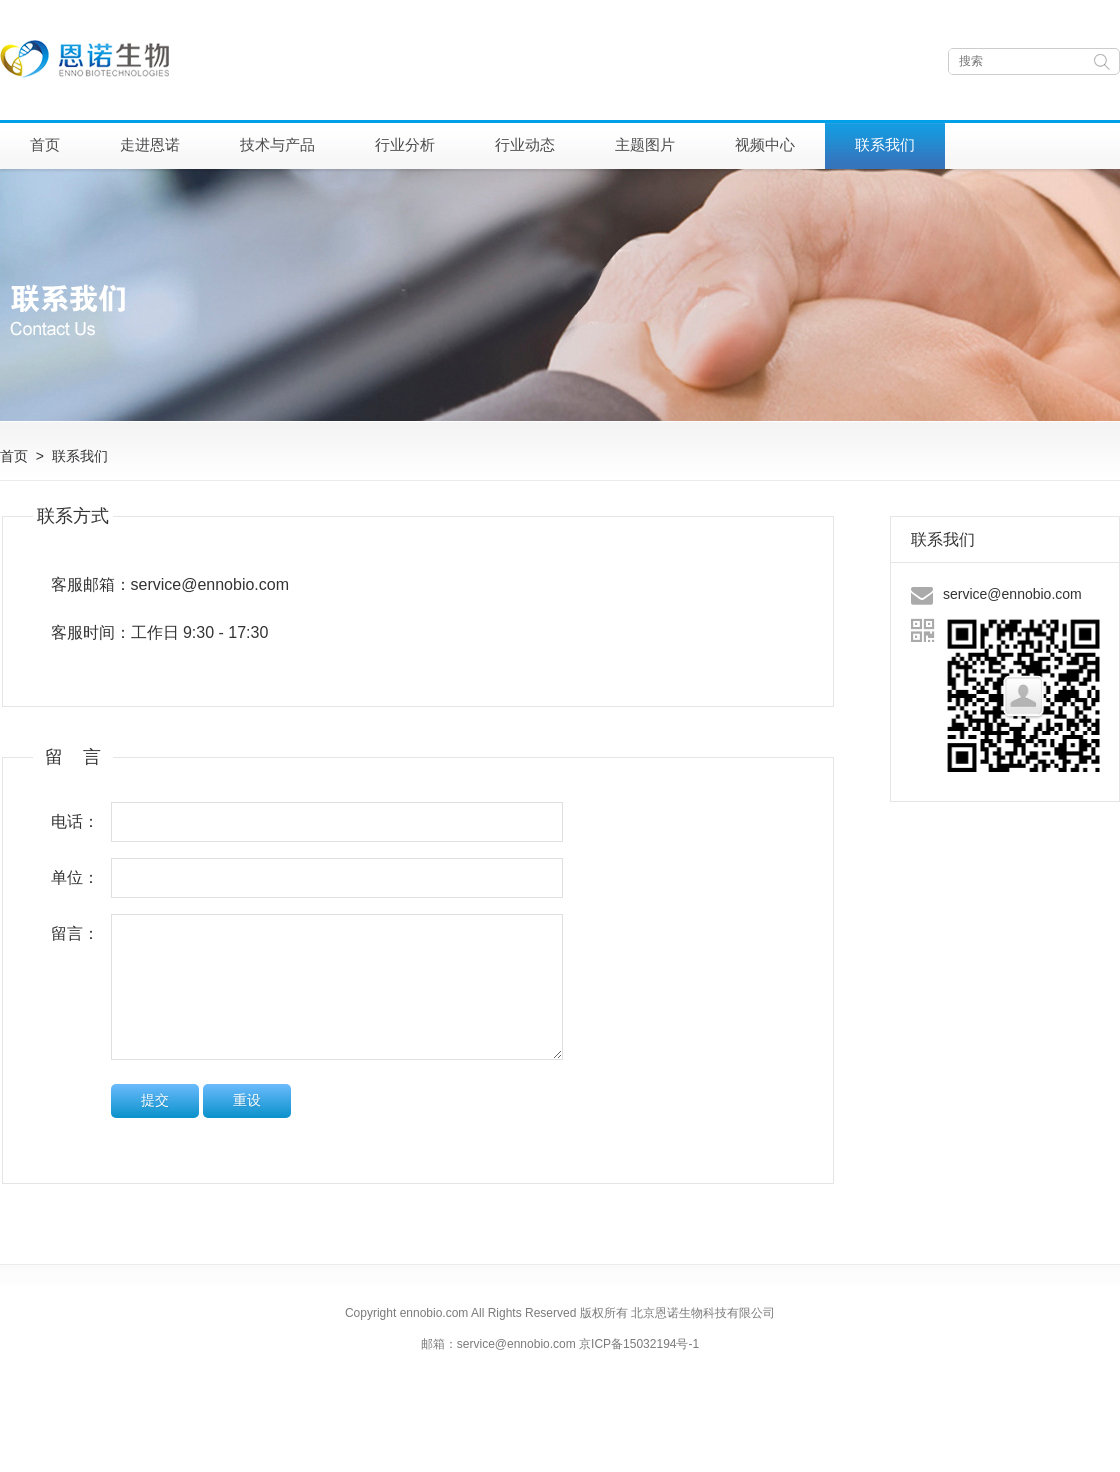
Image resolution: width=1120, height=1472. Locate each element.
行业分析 (405, 144)
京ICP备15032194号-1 (639, 1344)
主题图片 (645, 144)
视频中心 (765, 144)
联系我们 (885, 144)
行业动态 (525, 144)
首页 (45, 144)
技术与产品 (277, 144)
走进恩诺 (150, 144)
